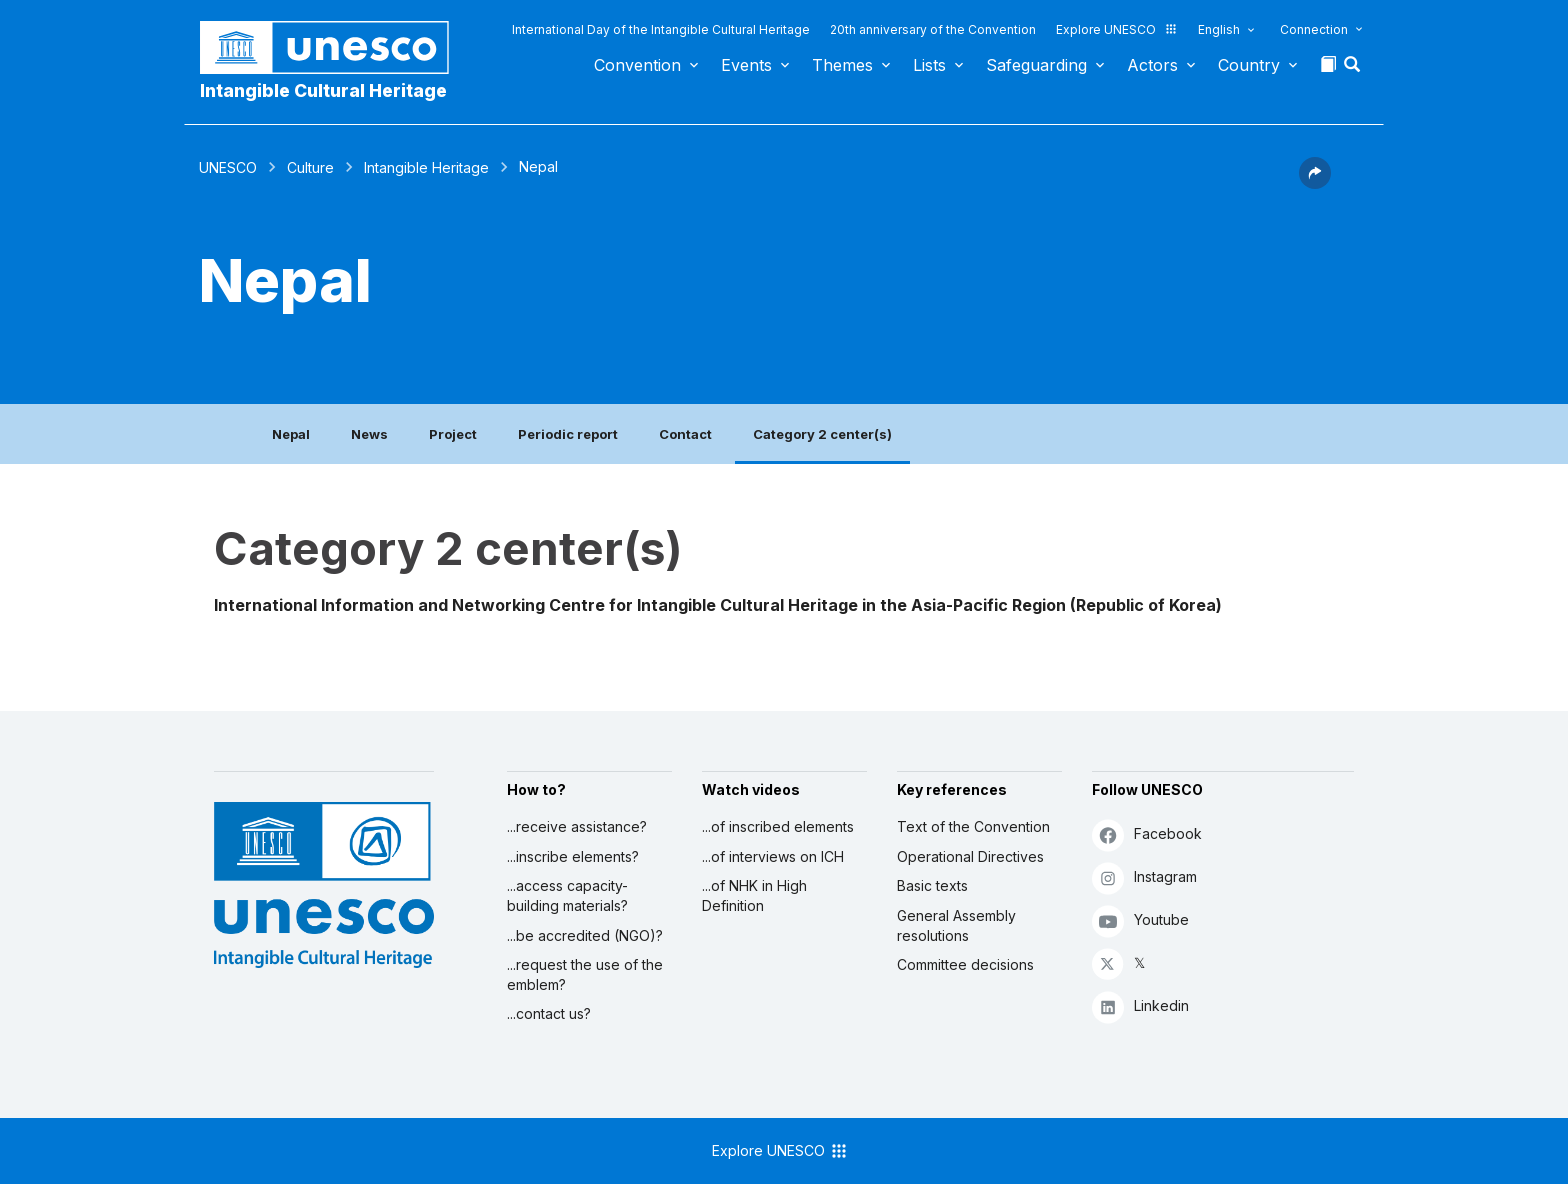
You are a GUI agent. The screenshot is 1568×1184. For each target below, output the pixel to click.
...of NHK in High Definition (754, 895)
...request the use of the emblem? (585, 974)
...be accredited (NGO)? (585, 935)
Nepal (291, 434)
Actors (1152, 65)
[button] (1354, 70)
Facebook (1147, 834)
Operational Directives (970, 856)
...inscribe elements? (573, 856)
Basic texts (932, 885)
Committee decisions (965, 964)
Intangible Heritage (426, 167)
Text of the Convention (973, 826)
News (369, 434)
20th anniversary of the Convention (933, 29)
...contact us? (549, 1013)
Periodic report (568, 434)
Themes (842, 65)
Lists (929, 65)
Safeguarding (1036, 65)
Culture (310, 167)
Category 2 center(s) (822, 434)
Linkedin (1140, 1006)
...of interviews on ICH (773, 856)
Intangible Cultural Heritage (323, 90)
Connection (1314, 29)
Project (453, 434)
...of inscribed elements (778, 826)
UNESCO (228, 167)
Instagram (1144, 877)
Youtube (1140, 920)
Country (1249, 65)
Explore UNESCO (1117, 29)
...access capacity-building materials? (567, 895)
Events (746, 65)
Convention (637, 65)
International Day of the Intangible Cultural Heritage (661, 29)
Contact (685, 434)
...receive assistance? (577, 826)
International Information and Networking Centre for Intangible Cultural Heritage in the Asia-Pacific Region (640, 605)
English (1219, 29)
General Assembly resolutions (956, 925)
